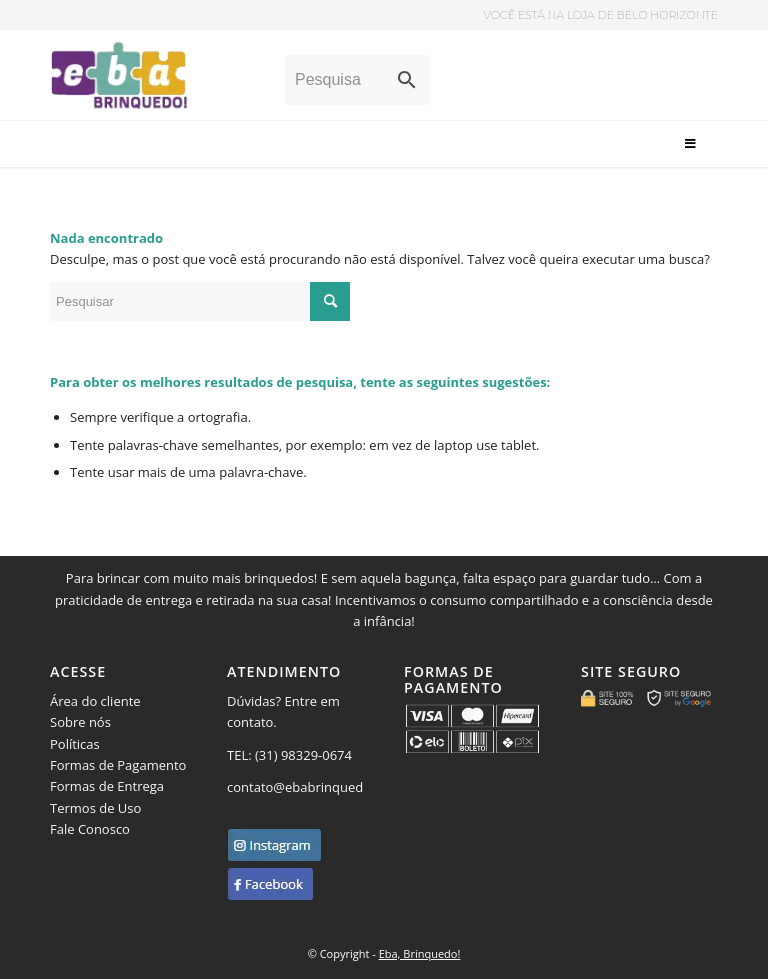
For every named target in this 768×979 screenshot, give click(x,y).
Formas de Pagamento (118, 765)
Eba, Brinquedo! (420, 953)
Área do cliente (95, 701)
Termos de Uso (95, 808)
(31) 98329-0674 (305, 755)
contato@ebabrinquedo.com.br (322, 787)
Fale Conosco (90, 829)
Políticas (75, 744)
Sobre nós (80, 722)
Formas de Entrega (107, 786)
